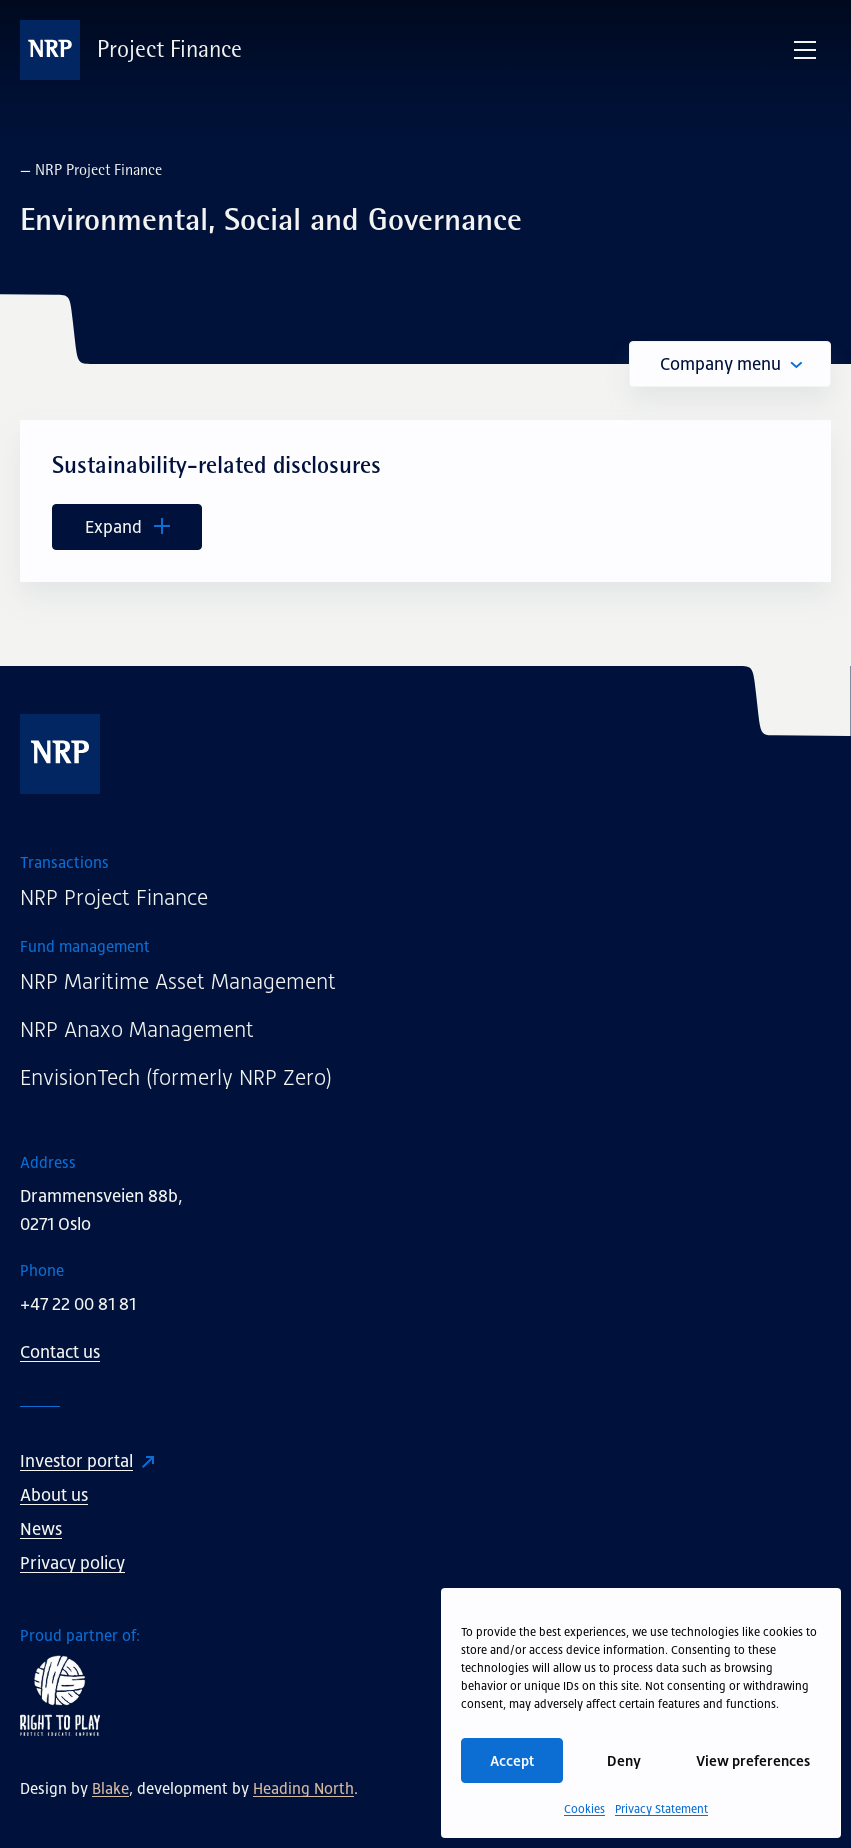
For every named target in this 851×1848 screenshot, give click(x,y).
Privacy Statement (661, 1809)
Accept (512, 1760)
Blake (110, 1788)
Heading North (303, 1788)
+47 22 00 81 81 (78, 1304)
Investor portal (76, 1461)
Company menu (731, 364)
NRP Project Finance (114, 897)
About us (54, 1495)
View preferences (753, 1760)
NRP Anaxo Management (137, 1029)
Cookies (584, 1809)
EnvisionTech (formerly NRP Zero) (176, 1077)
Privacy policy (72, 1563)
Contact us (60, 1352)
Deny (624, 1760)
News (41, 1529)
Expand (127, 527)
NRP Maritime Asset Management (178, 981)
